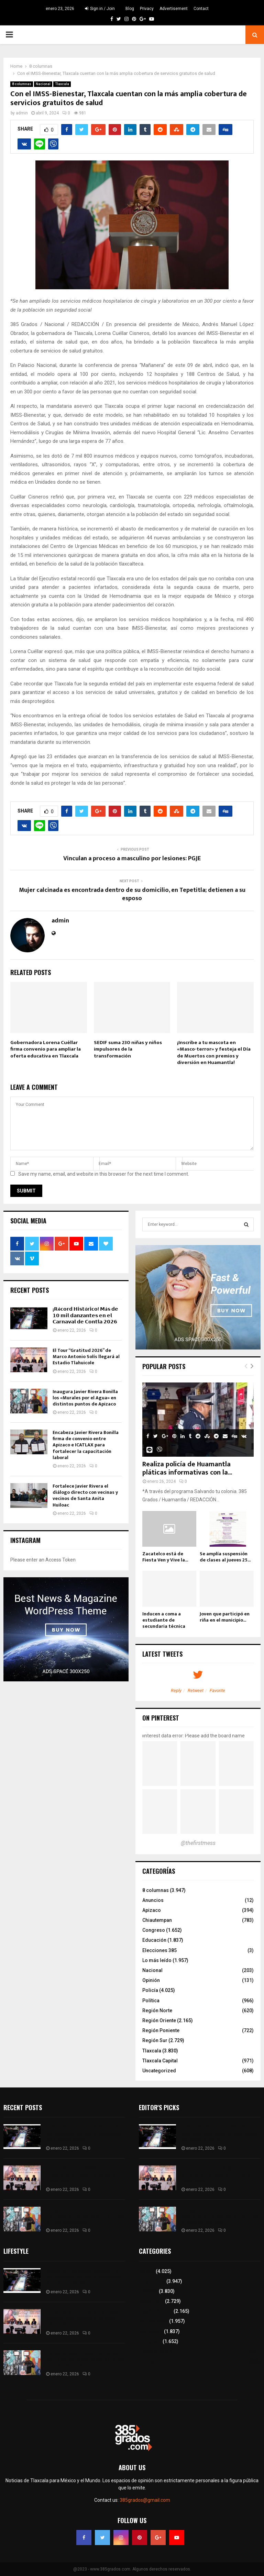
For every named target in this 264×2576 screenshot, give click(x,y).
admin (22, 113)
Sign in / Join (100, 8)
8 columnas (21, 84)
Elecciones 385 (159, 1950)
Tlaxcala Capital (160, 2060)
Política (151, 2000)
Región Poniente (160, 2030)
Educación (154, 1940)
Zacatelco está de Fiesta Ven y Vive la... (165, 1557)
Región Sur (154, 2040)
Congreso (153, 1930)
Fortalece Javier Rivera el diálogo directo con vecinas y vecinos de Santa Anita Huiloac (85, 1495)
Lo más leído (157, 1960)
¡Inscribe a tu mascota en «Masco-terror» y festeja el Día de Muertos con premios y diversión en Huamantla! (214, 1052)
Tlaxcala (62, 84)
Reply (176, 1690)
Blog (129, 8)
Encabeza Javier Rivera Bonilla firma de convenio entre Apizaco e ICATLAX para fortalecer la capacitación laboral (86, 1445)
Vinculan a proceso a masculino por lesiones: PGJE (132, 858)
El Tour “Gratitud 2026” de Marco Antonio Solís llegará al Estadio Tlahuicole (86, 1356)
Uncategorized (159, 2070)
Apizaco (151, 1910)
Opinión (151, 1980)
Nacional (43, 84)
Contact (201, 8)
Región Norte (157, 2010)
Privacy (147, 8)
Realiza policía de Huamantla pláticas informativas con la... (187, 1468)
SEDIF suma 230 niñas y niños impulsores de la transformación (128, 1049)
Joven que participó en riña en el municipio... (225, 1617)
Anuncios (153, 1900)
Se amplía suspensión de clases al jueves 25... (225, 1557)
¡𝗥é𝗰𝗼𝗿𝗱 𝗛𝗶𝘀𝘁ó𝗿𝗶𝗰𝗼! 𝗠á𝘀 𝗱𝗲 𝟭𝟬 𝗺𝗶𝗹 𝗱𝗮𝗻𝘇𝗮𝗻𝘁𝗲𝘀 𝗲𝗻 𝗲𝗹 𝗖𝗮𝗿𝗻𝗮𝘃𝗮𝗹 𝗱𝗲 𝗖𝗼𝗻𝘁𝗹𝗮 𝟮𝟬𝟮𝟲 (86, 1315)
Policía (150, 1990)
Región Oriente (159, 2020)
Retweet (196, 1690)
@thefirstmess (198, 1843)
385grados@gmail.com (145, 2500)
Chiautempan (157, 1920)
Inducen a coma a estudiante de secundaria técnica (163, 1620)
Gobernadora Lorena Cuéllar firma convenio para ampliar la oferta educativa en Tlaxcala (45, 1049)
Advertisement (174, 8)
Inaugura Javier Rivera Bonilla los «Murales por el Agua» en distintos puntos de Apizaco (85, 1398)
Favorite (217, 1690)
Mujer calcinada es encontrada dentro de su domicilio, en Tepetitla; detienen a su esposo (132, 894)
